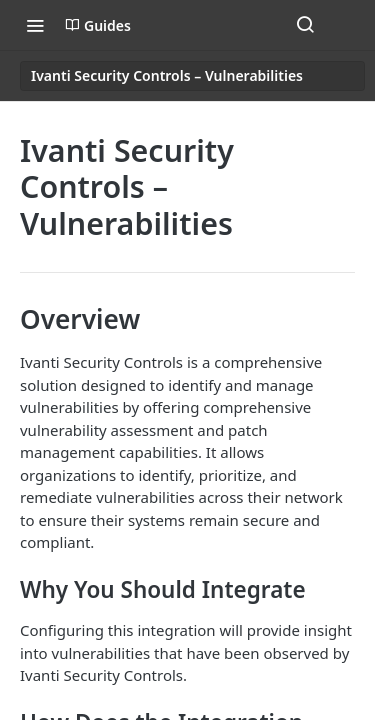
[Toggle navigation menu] (35, 25)
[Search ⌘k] (305, 25)
